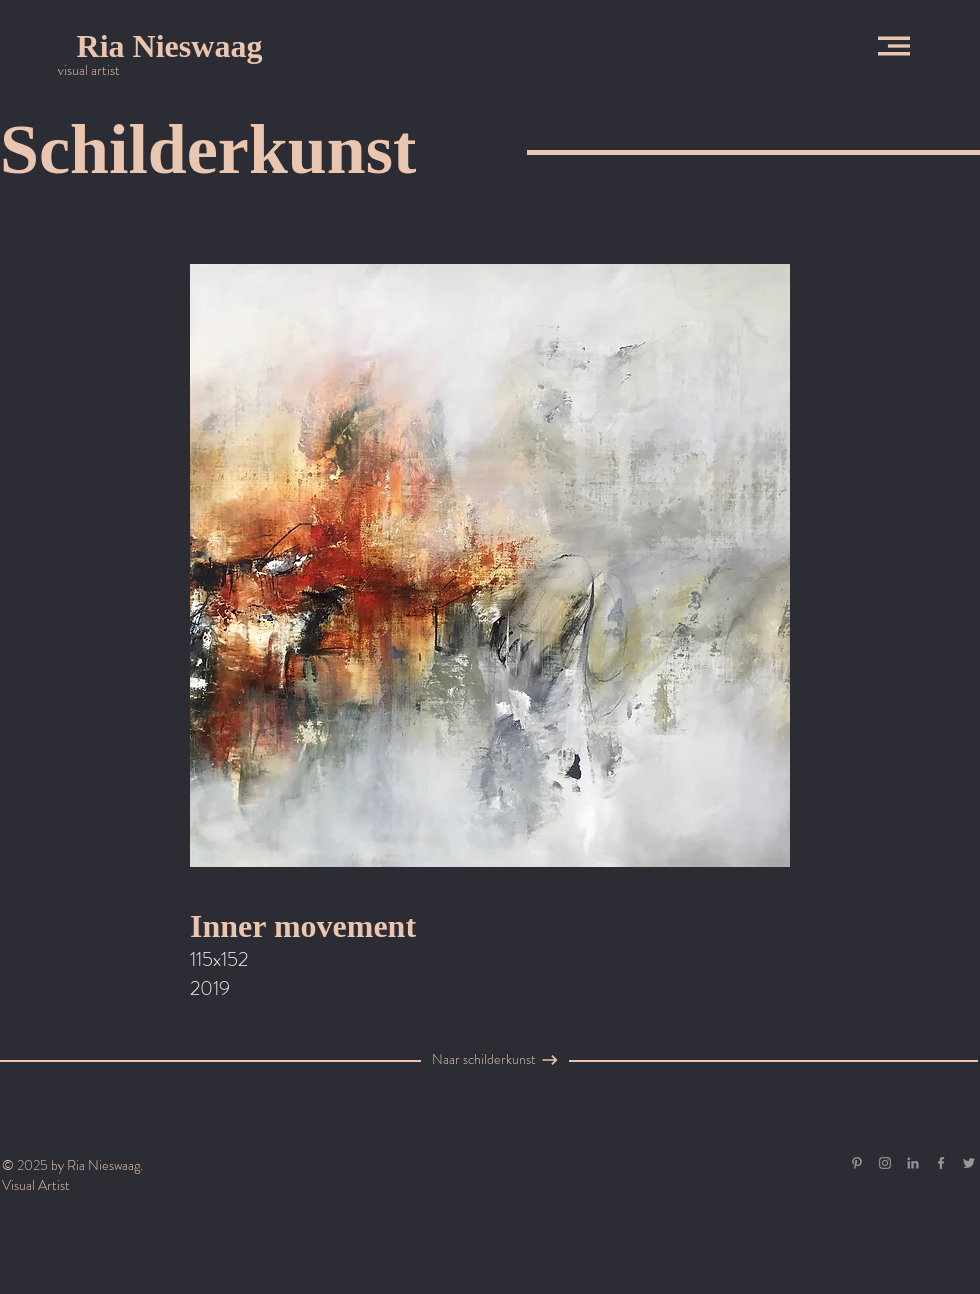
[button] (894, 46)
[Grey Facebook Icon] (941, 1163)
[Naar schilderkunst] (484, 1060)
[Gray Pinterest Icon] (857, 1163)
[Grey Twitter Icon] (969, 1163)
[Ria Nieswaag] (169, 46)
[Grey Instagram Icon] (885, 1163)
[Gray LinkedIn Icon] (913, 1163)
